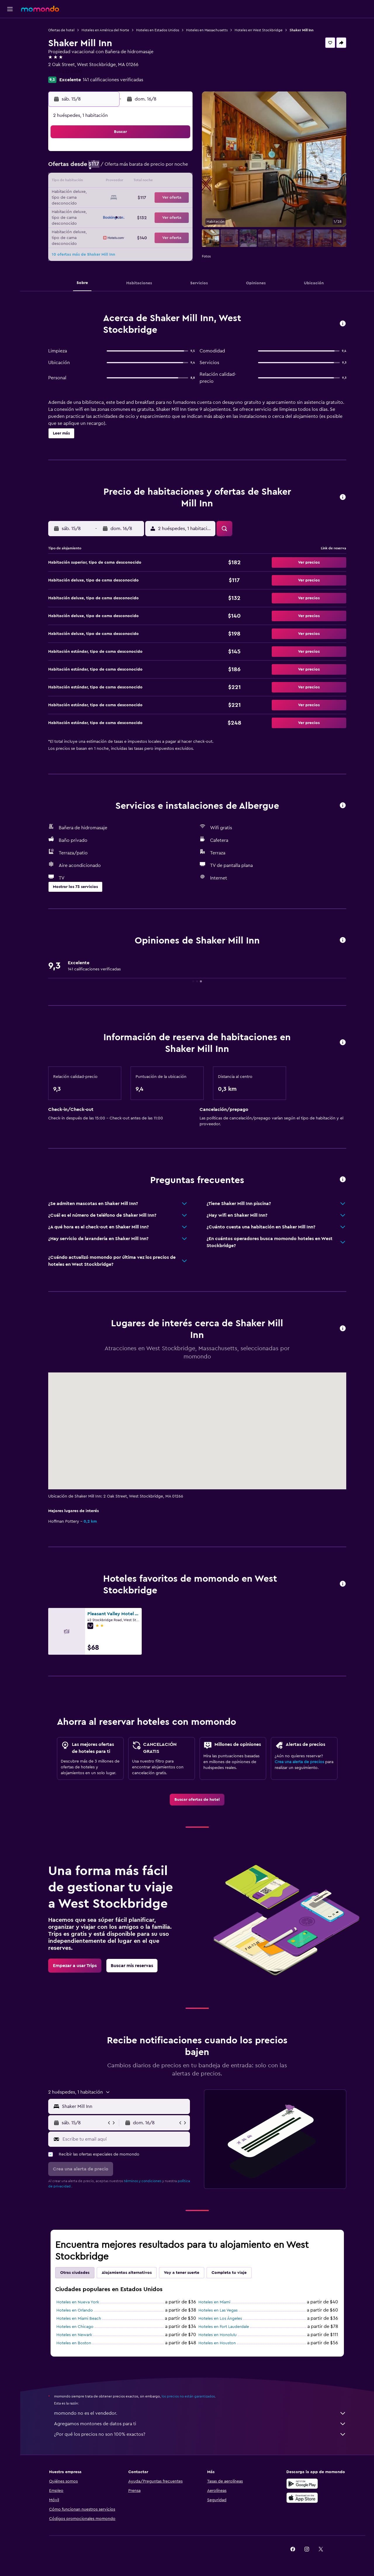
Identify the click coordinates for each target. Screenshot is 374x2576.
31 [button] (93, 223)
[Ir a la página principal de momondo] (40, 9)
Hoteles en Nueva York (77, 2302)
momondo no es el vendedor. (200, 2413)
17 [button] (93, 195)
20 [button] (135, 195)
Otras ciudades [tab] (74, 2273)
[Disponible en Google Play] (302, 2483)
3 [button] (93, 167)
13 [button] (135, 181)
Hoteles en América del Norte (105, 30)
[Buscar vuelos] (10, 27)
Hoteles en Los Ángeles (220, 2319)
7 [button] (149, 167)
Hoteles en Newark (74, 2335)
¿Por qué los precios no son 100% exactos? (200, 2434)
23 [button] (177, 195)
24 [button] (93, 209)
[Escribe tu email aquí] (125, 2139)
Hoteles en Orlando (74, 2310)
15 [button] (163, 181)
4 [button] (107, 167)
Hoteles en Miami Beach (78, 2319)
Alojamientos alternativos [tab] (127, 2273)
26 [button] (121, 209)
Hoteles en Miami (214, 2302)
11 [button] (107, 181)
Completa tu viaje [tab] (229, 2273)
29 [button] (163, 209)
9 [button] (177, 167)
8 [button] (163, 167)
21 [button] (149, 195)
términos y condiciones (142, 2181)
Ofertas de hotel (61, 30)
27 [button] (135, 209)
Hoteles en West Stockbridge (259, 30)
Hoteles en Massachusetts (207, 30)
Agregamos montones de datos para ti (200, 2423)
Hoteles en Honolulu (217, 2335)
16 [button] (177, 181)
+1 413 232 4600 (65, 71)
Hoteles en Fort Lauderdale (223, 2327)
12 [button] (121, 181)
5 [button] (121, 167)
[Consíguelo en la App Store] (302, 2497)
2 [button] (177, 153)
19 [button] (121, 195)
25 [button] (107, 209)
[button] (10, 9)
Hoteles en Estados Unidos (157, 30)
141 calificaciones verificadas (113, 79)
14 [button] (149, 181)
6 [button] (135, 167)
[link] (197, 1799)
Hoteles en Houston (217, 2343)
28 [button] (149, 209)
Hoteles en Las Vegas (218, 2310)
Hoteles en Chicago (75, 2327)
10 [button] (93, 181)
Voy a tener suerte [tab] (181, 2273)
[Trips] (10, 68)
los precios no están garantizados (188, 2396)
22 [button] (163, 195)
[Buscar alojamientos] (10, 39)
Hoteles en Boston (73, 2343)
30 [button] (177, 209)
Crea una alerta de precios (299, 1762)
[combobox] (124, 2106)
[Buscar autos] (10, 51)
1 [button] (163, 153)
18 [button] (107, 195)
